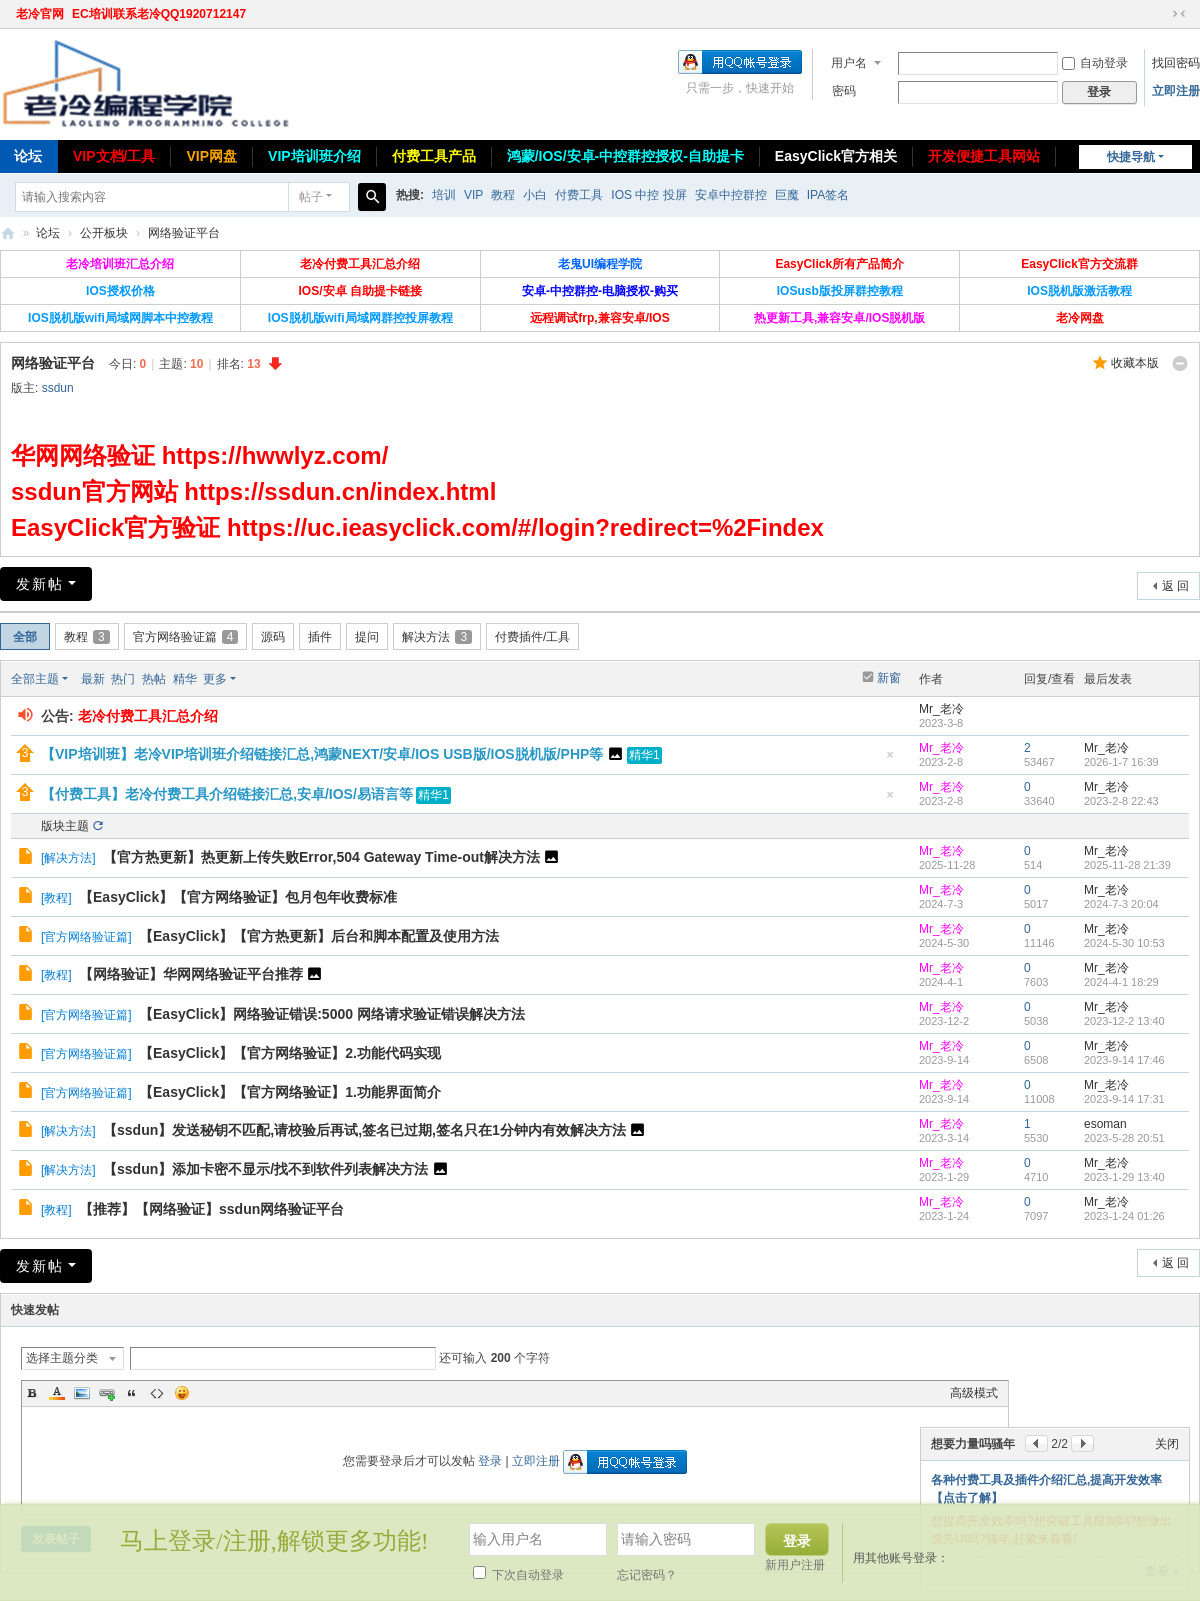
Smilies (182, 1393)
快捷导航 (1131, 157)
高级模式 (974, 1393)
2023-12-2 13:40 (1124, 1021)
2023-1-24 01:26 (1124, 1216)
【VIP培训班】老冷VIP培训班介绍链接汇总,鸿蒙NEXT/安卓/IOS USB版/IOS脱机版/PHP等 (322, 754)
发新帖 (40, 584)
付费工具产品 (434, 156)
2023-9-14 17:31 (1124, 1099)
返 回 (1175, 586)
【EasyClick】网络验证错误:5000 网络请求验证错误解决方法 (332, 1014)
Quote (132, 1393)
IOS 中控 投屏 (648, 195)
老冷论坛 (8, 233)
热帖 (154, 679)
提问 (367, 637)
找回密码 (1176, 63)
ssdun (58, 388)
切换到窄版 (1179, 14)
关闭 (1167, 1444)
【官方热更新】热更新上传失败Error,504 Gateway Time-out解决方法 (321, 857)
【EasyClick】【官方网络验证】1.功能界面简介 (290, 1092)
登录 (490, 1461)
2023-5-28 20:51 (1124, 1138)
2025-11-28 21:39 (1127, 865)
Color (57, 1393)
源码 (273, 637)
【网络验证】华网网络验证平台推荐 (191, 974)
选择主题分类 (62, 1358)
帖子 (311, 197)
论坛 (48, 233)
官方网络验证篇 (186, 637)
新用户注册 (795, 1565)
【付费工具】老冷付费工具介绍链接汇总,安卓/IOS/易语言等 (227, 794)
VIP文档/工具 (114, 156)
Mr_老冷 (941, 709)
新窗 (889, 678)
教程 (503, 195)
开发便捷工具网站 (984, 156)
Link (107, 1393)
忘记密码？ (647, 1575)
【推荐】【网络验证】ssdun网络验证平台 (211, 1209)
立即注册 (1176, 91)
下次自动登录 (518, 1575)
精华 (185, 679)
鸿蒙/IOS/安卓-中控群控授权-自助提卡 (625, 156)
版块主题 (65, 826)
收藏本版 (1135, 363)
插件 (320, 637)
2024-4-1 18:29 (1121, 982)
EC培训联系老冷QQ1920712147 (159, 14)
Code (157, 1393)
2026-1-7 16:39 (1121, 762)
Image (82, 1393)
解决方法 (437, 637)
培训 (444, 195)
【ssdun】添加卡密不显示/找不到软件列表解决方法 (265, 1169)
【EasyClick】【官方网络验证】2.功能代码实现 (290, 1053)
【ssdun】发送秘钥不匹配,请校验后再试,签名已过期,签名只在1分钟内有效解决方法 (364, 1130)
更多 (215, 679)
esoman (1105, 1124)
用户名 (849, 63)
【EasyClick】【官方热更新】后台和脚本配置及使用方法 (319, 936)
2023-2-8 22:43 (1121, 801)
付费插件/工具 (532, 637)
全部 (25, 637)
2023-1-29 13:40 (1124, 1177)
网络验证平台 (184, 233)
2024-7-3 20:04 (1121, 904)
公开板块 (104, 233)
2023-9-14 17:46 (1124, 1060)
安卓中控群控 (731, 195)
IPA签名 (828, 195)
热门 (123, 679)
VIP (473, 195)
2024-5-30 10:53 (1124, 943)
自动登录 (1095, 63)
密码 (844, 91)
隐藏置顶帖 (890, 760)
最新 (93, 679)
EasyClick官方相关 (836, 156)
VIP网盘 (211, 156)
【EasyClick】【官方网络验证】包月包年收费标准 (238, 897)
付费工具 (579, 195)
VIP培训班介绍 (314, 156)
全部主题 (35, 679)
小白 (535, 195)
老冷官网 (40, 14)
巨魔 (787, 195)
